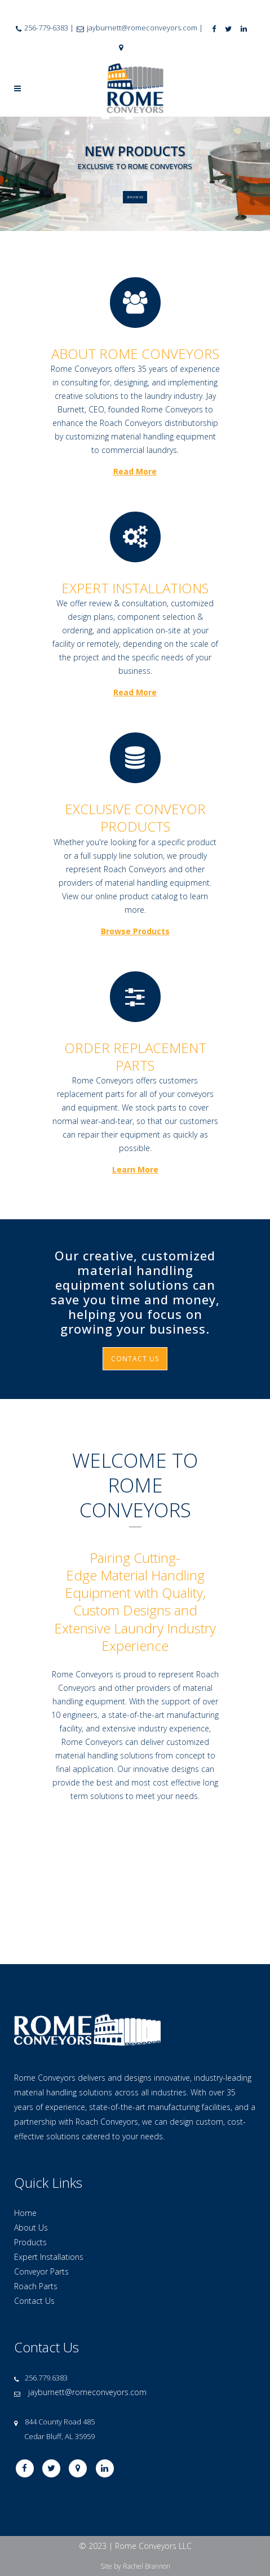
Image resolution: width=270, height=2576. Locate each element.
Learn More (135, 1169)
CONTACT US (135, 1358)
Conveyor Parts (41, 2176)
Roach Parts (35, 2191)
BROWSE (135, 200)
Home (25, 2118)
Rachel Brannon (146, 2471)
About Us (31, 2133)
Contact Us (34, 2206)
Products (30, 2147)
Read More (135, 471)
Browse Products (135, 931)
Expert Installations (48, 2162)
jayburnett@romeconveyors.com (87, 2296)
